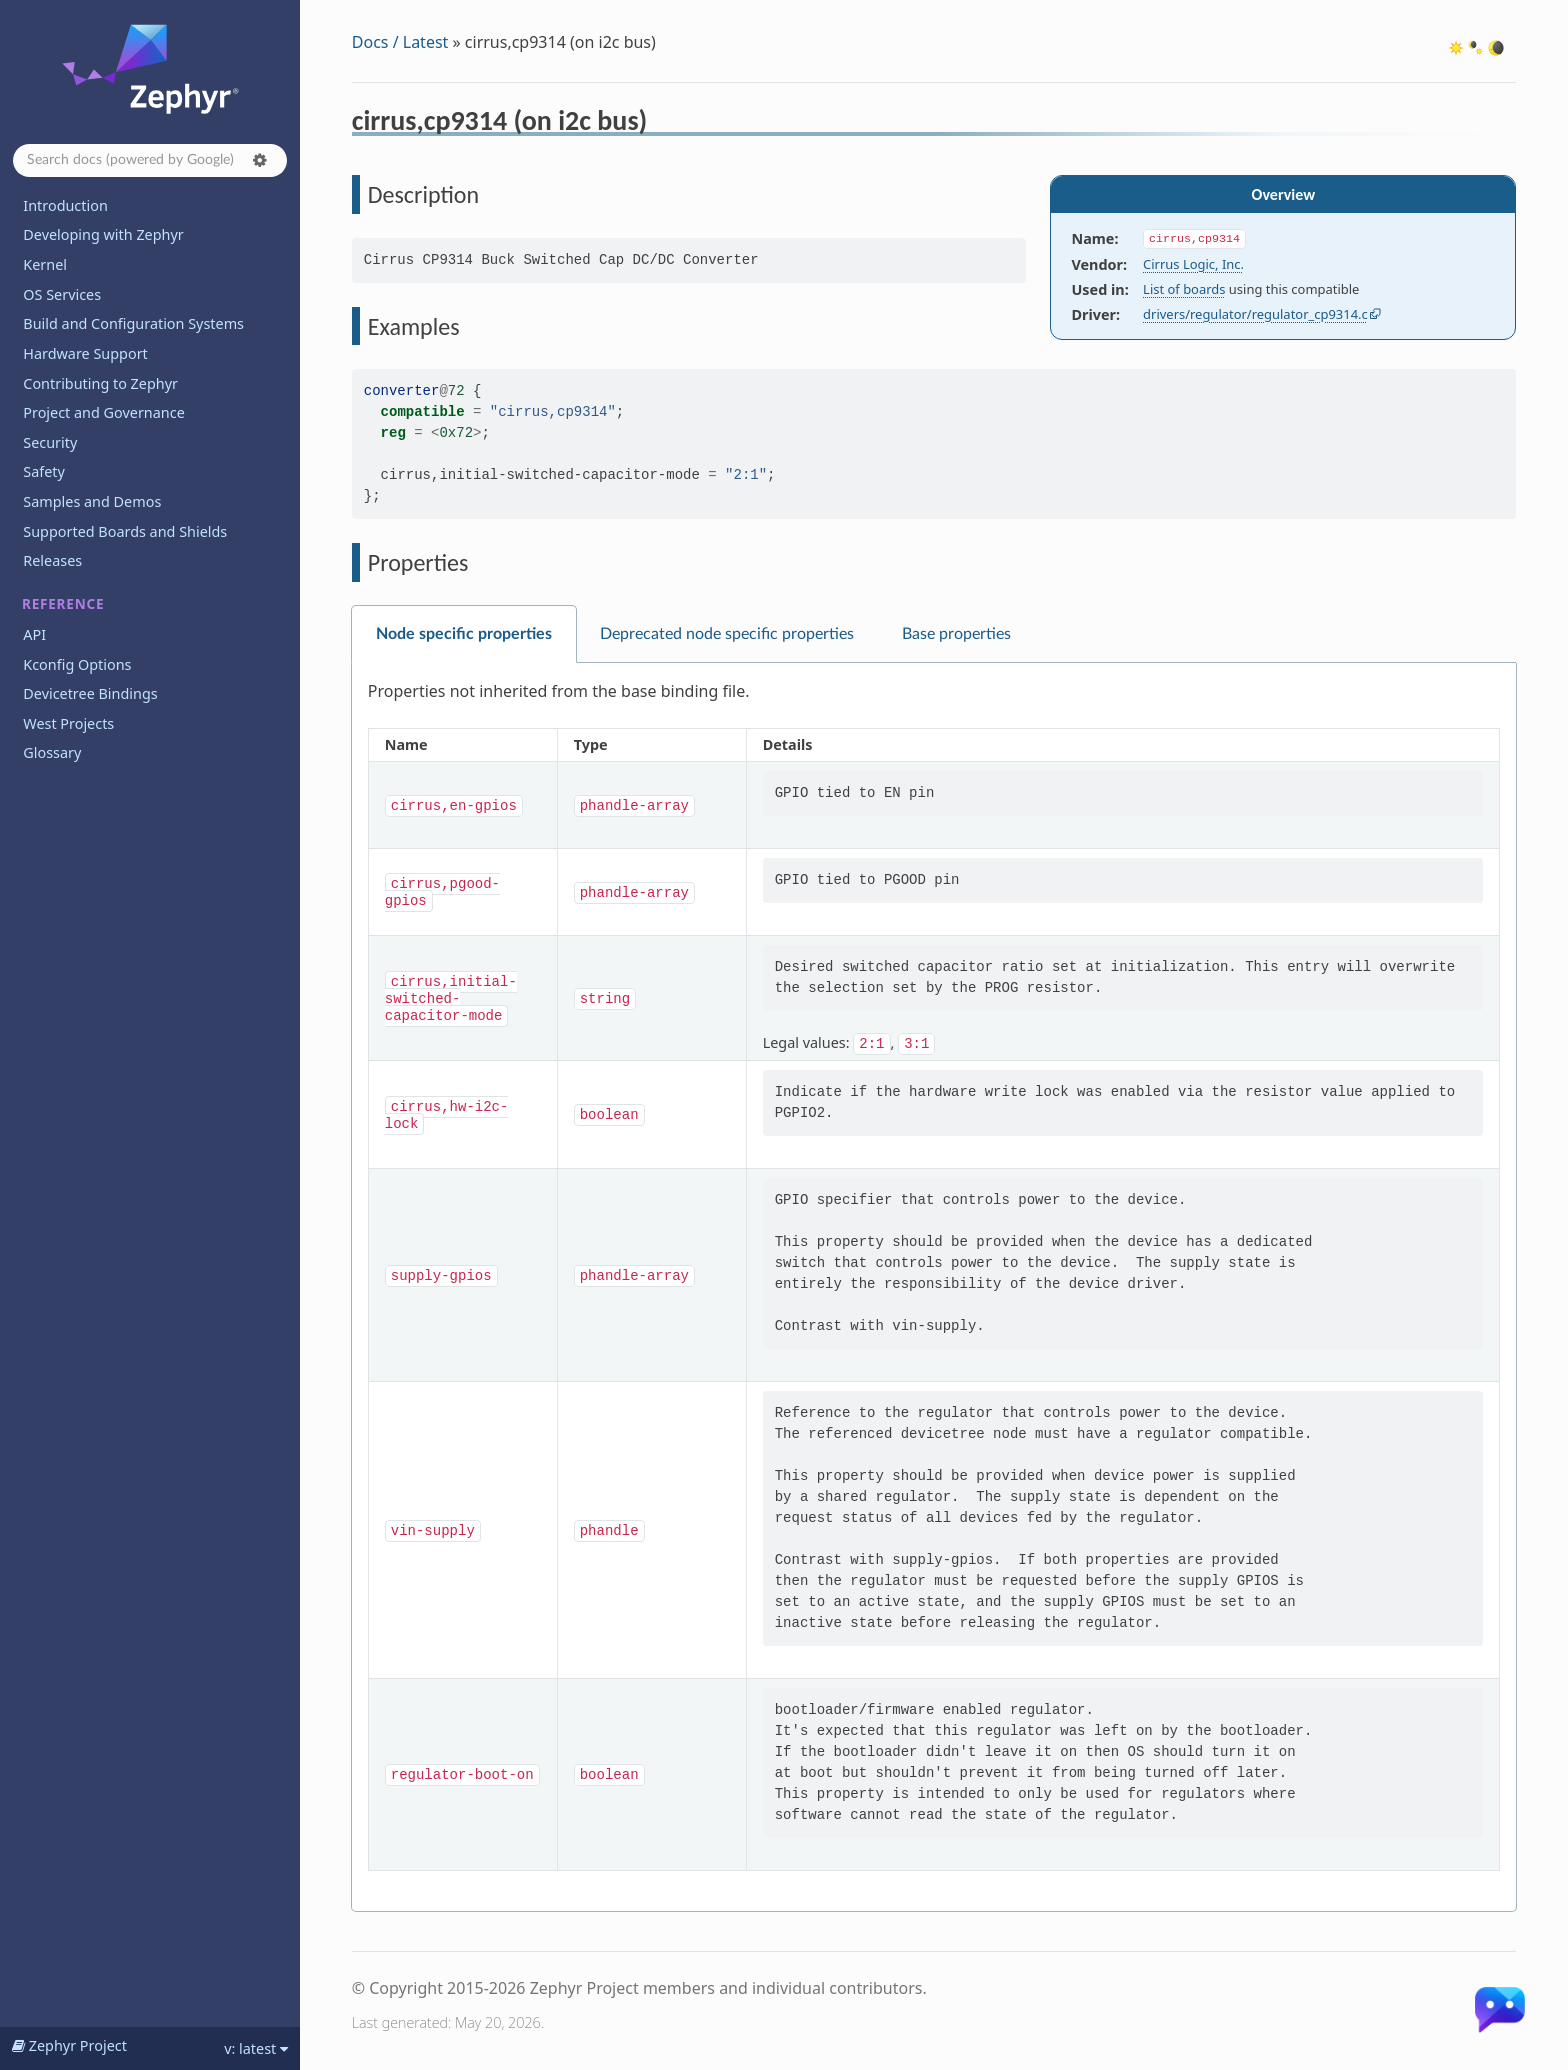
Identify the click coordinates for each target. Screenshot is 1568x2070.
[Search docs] (150, 160)
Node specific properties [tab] (464, 634)
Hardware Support (85, 353)
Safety (44, 471)
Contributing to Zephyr (100, 383)
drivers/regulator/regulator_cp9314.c (1255, 314)
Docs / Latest (400, 42)
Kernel (45, 264)
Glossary (52, 752)
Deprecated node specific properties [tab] (727, 634)
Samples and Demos (92, 501)
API (34, 634)
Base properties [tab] (956, 634)
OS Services (62, 294)
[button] (260, 160)
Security (50, 442)
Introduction (65, 205)
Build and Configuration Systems (133, 323)
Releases (52, 560)
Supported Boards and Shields (125, 531)
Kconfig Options (77, 664)
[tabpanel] (934, 1287)
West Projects (68, 723)
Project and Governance (103, 412)
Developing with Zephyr (103, 234)
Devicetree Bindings (90, 693)
